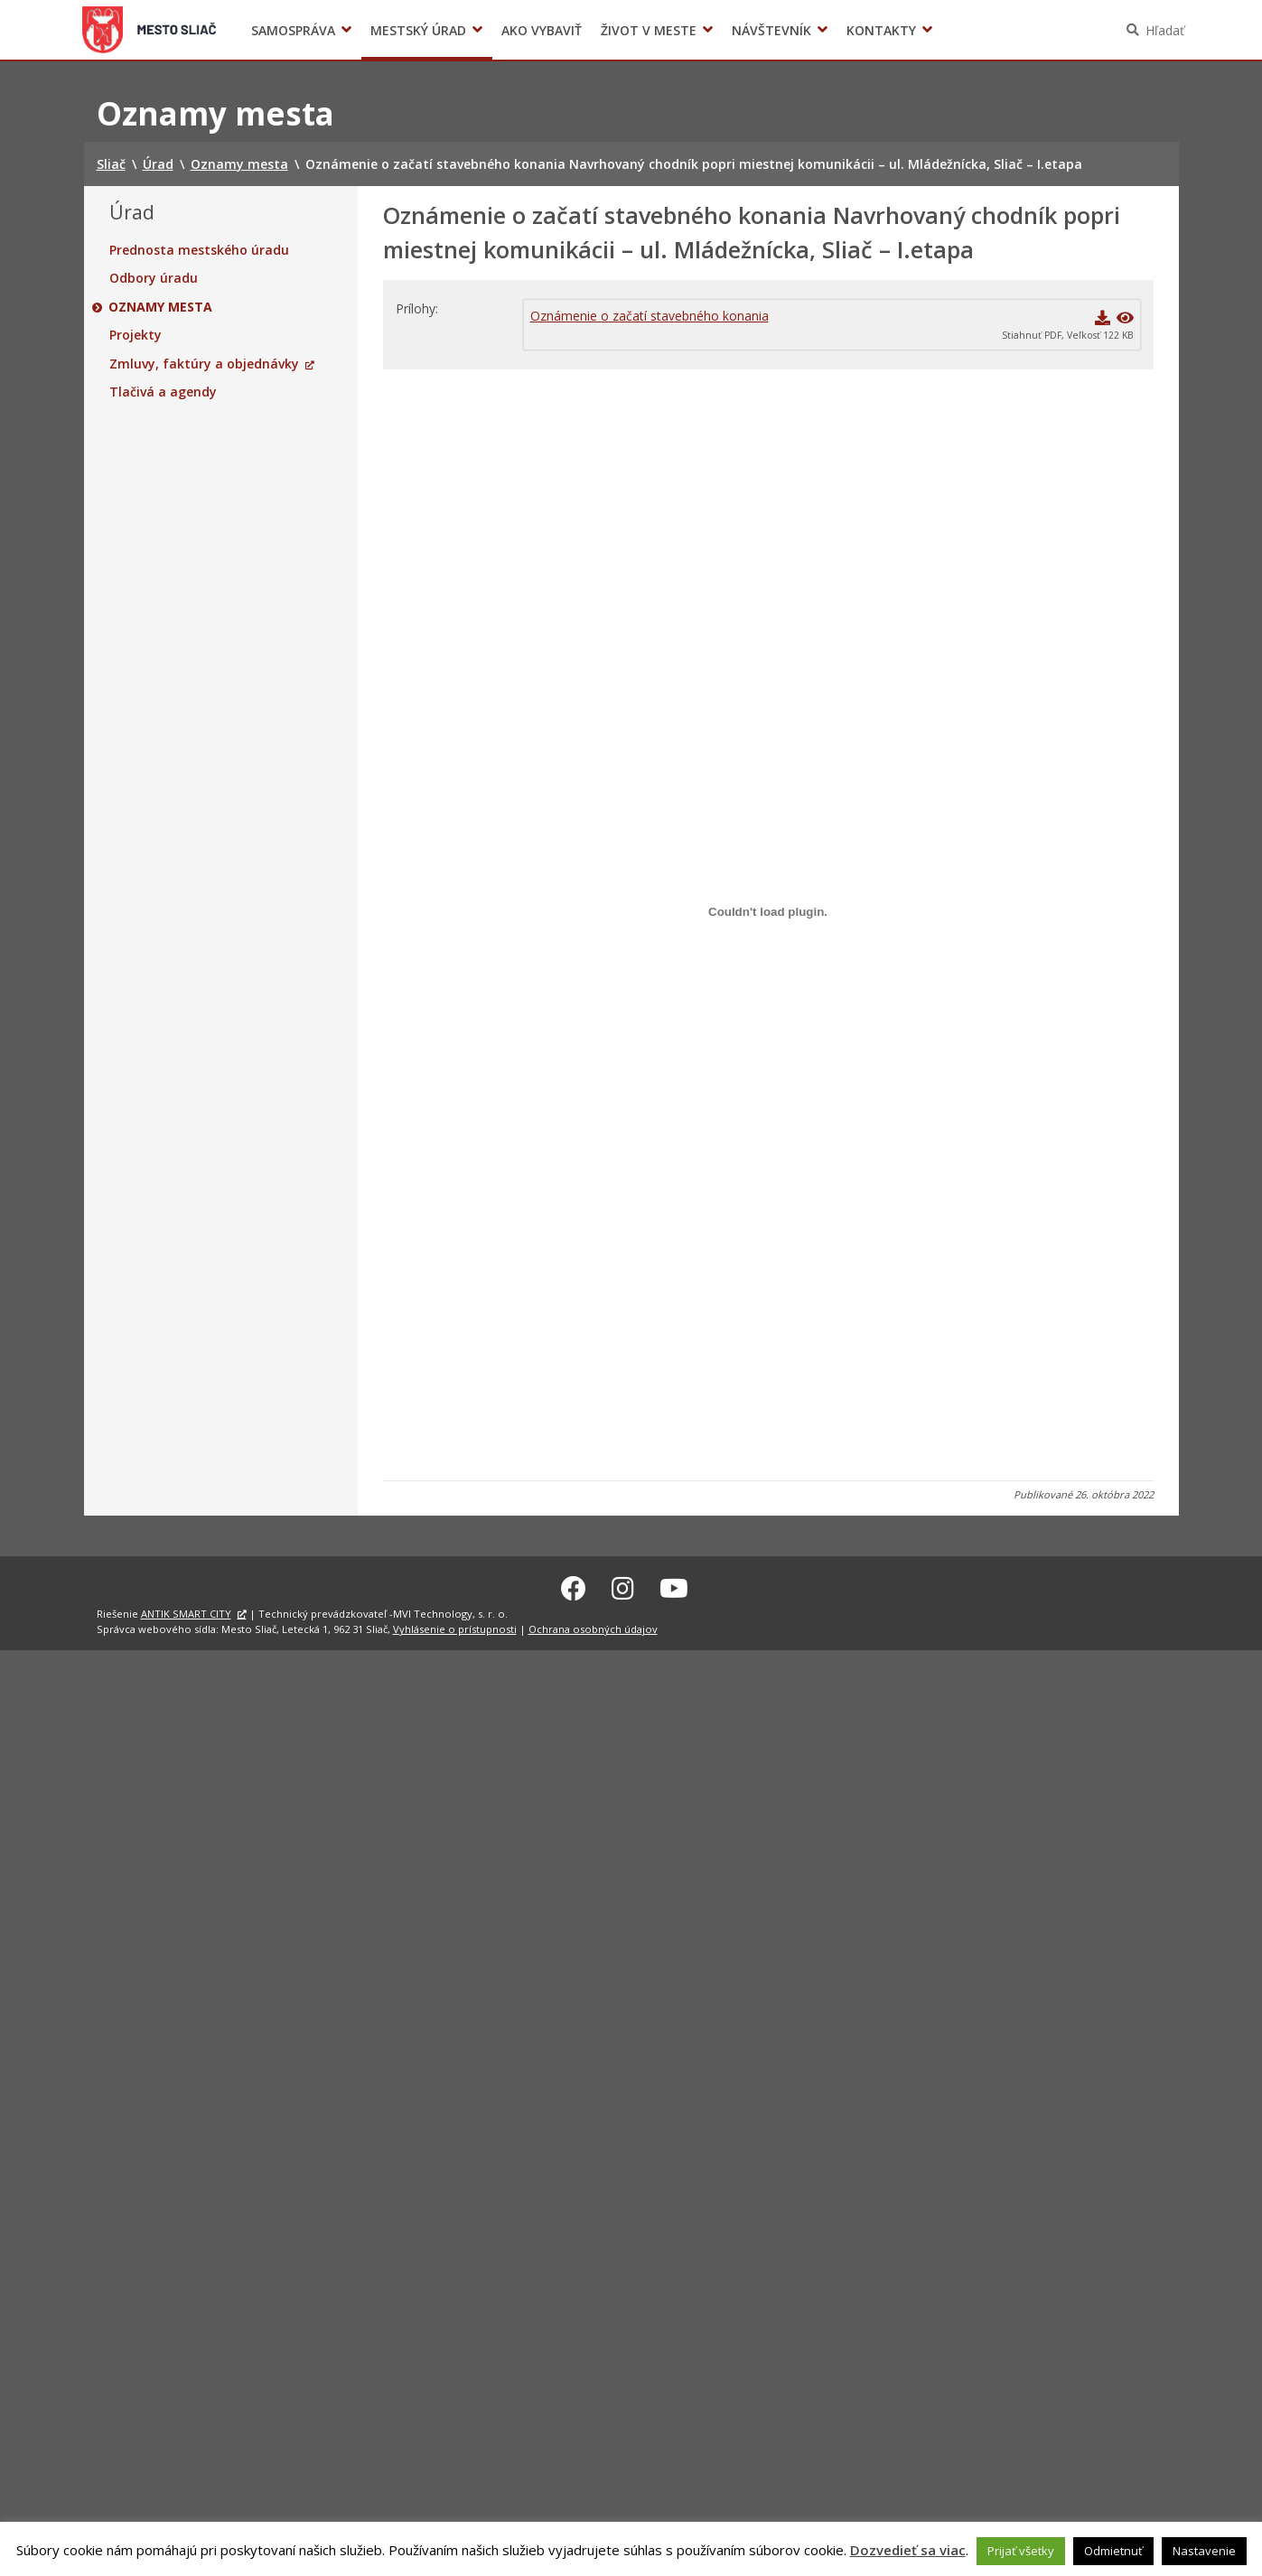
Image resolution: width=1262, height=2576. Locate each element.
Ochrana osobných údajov (593, 1626)
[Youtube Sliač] (673, 1585)
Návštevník (771, 30)
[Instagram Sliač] (623, 1585)
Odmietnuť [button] (1113, 2551)
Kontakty (881, 30)
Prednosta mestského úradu (199, 250)
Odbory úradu (153, 278)
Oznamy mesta (161, 307)
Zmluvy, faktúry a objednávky (204, 364)
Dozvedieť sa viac (908, 2550)
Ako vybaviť (541, 30)
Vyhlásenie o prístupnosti (455, 1626)
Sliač (149, 29)
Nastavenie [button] (1204, 2551)
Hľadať (1164, 30)
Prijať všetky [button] (1020, 2551)
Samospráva (293, 30)
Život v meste (648, 30)
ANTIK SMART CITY (186, 1611)
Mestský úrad (418, 30)
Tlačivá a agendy (163, 392)
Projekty (135, 335)
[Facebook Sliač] (573, 1585)
